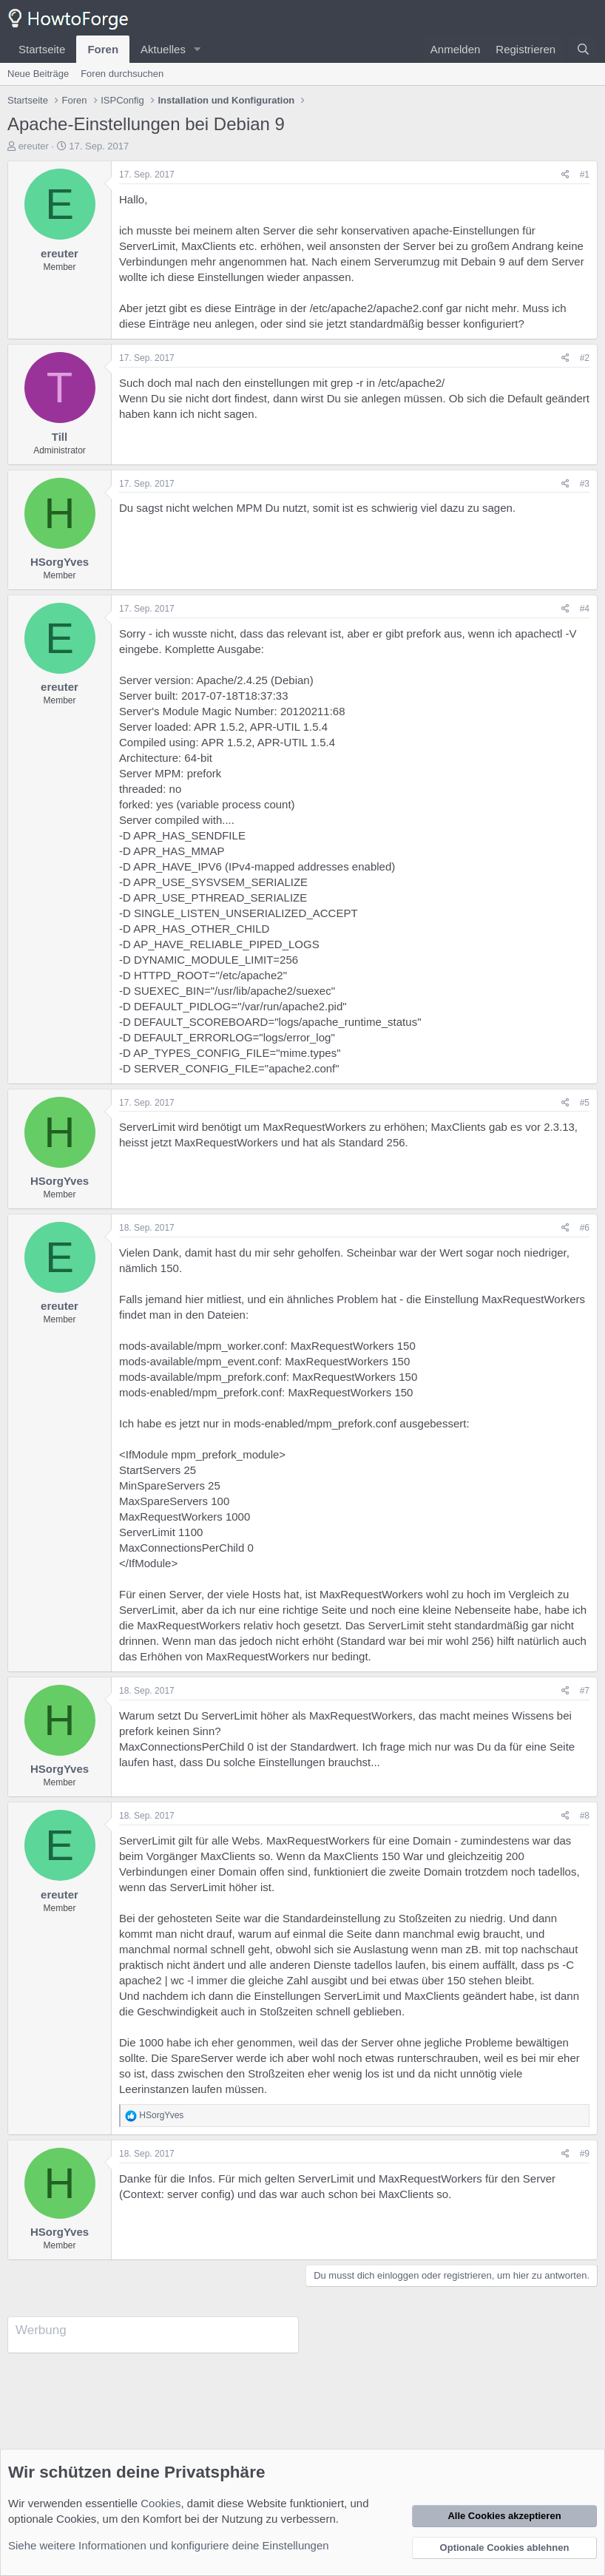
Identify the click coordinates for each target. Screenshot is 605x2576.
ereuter (33, 146)
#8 (584, 1816)
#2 (584, 358)
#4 (584, 609)
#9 (584, 2154)
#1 (584, 174)
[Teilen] (565, 174)
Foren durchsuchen (122, 73)
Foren (102, 49)
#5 (584, 1103)
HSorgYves (59, 561)
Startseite (41, 49)
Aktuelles (163, 49)
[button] (197, 49)
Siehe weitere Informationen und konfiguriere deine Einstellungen (168, 2545)
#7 (584, 1691)
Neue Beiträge (38, 73)
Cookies (160, 2503)
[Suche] (583, 49)
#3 (584, 484)
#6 (584, 1228)
